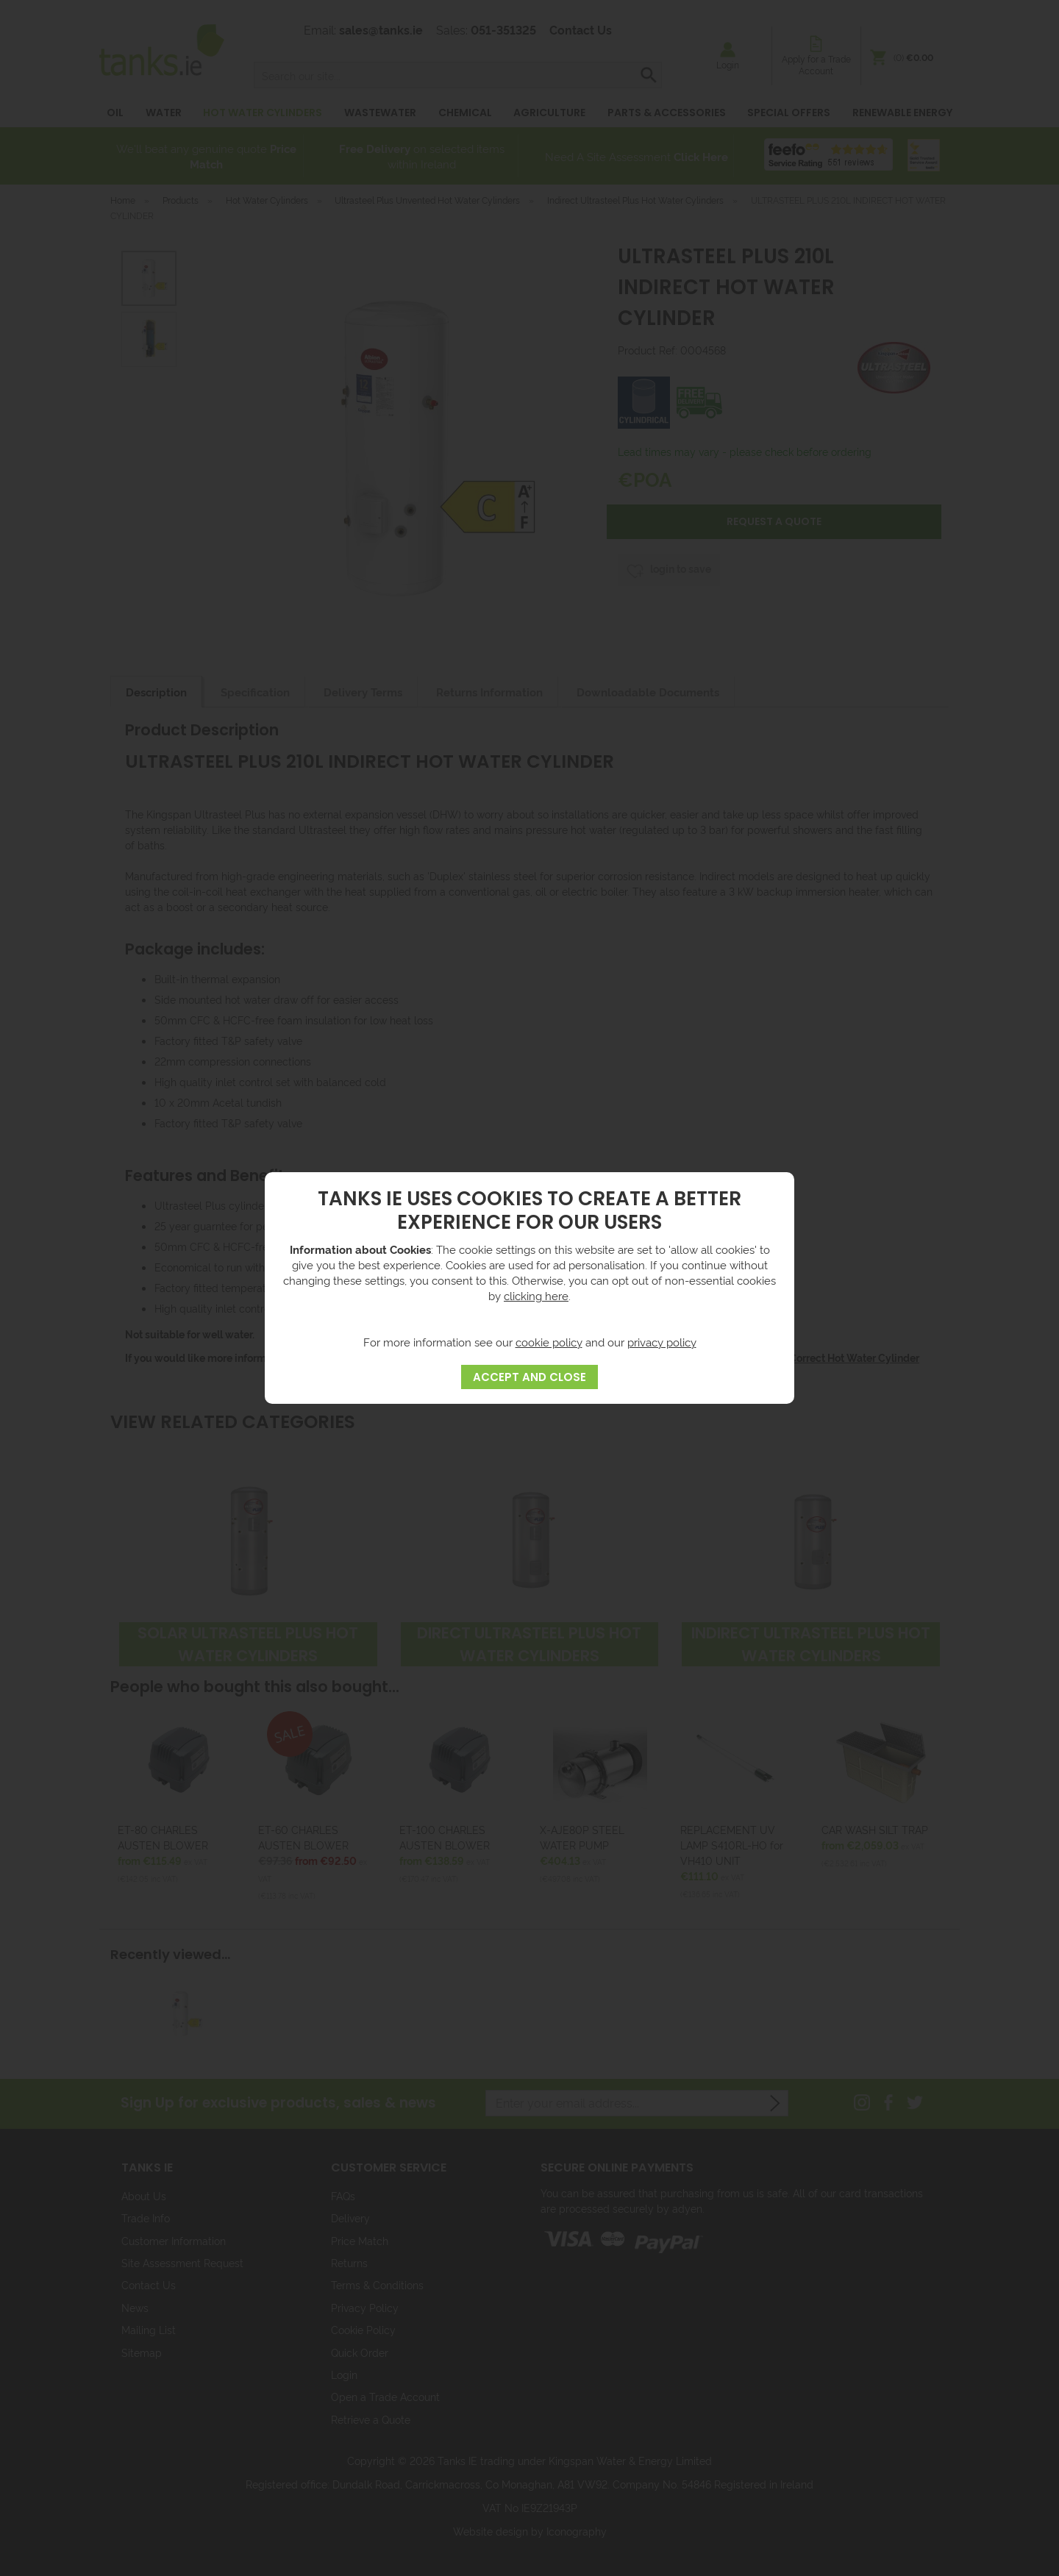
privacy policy (661, 1341)
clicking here (536, 1295)
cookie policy (549, 1341)
